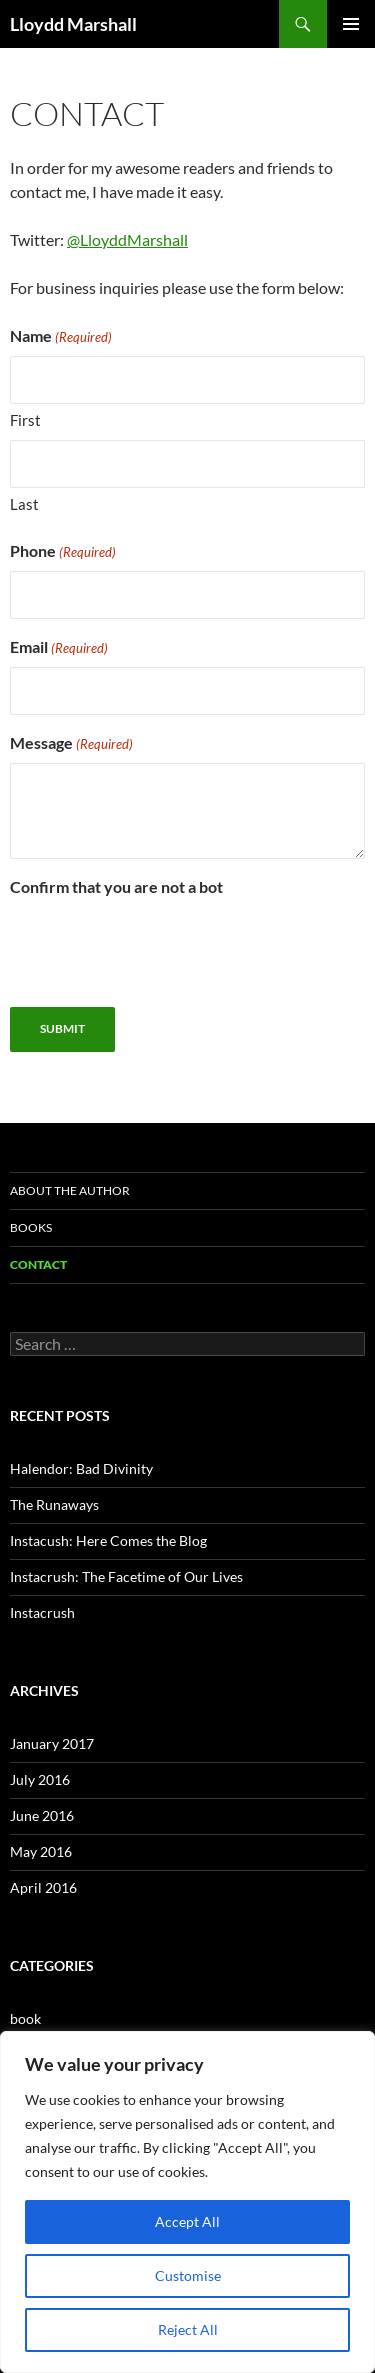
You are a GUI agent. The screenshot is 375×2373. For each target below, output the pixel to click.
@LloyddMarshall (127, 239)
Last (24, 504)
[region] (187, 2202)
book (25, 2018)
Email (59, 648)
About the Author (70, 1190)
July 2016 (40, 1779)
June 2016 (42, 1815)
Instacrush (42, 1612)
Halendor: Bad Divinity (81, 1468)
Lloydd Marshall (73, 24)
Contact (38, 1264)
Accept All (187, 2221)
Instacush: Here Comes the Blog (108, 1540)
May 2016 (41, 1851)
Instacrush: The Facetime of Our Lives (126, 1576)
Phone (63, 552)
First (25, 420)
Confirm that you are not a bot (116, 886)
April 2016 (43, 1887)
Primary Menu (351, 24)
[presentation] (162, 946)
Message (71, 744)
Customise (188, 2275)
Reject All (188, 2329)
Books (31, 1227)
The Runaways (54, 1504)
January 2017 (52, 1743)
